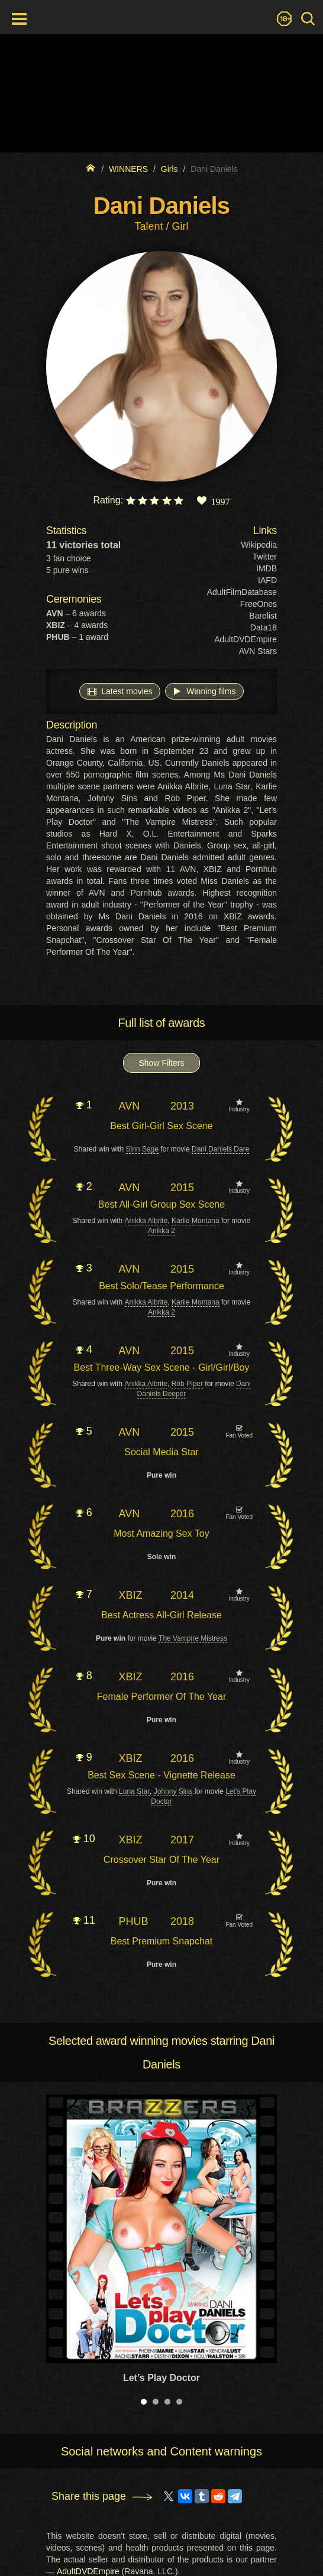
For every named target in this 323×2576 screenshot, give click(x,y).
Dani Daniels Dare (220, 1149)
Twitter (265, 556)
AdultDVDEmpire (245, 639)
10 (84, 1839)
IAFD (267, 580)
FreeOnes (258, 604)
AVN (129, 1106)
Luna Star (134, 1791)
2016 (182, 1514)
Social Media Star (161, 1452)
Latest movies (119, 690)
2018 (182, 1921)
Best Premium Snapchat (162, 1941)
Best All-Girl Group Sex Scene (161, 1204)
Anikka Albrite (146, 1221)
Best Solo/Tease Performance (161, 1286)
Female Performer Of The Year (161, 1697)
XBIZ (130, 1595)
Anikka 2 (161, 1231)
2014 (182, 1595)
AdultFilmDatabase (242, 592)
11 (84, 1920)
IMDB (266, 568)
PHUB (133, 1921)
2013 (182, 1106)
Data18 (263, 627)
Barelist (263, 615)
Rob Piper (187, 1384)
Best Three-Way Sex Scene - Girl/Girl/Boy (161, 1367)
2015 (182, 1187)
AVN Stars (258, 651)
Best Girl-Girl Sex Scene (161, 1126)
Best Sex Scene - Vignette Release (161, 1775)
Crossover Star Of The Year (161, 1860)
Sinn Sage (142, 1149)
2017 (182, 1840)
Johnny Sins (173, 1791)
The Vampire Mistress (193, 1638)
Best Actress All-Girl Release (161, 1615)
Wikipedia (259, 544)
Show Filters (161, 1063)
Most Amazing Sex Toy (161, 1533)
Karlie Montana (195, 1221)
